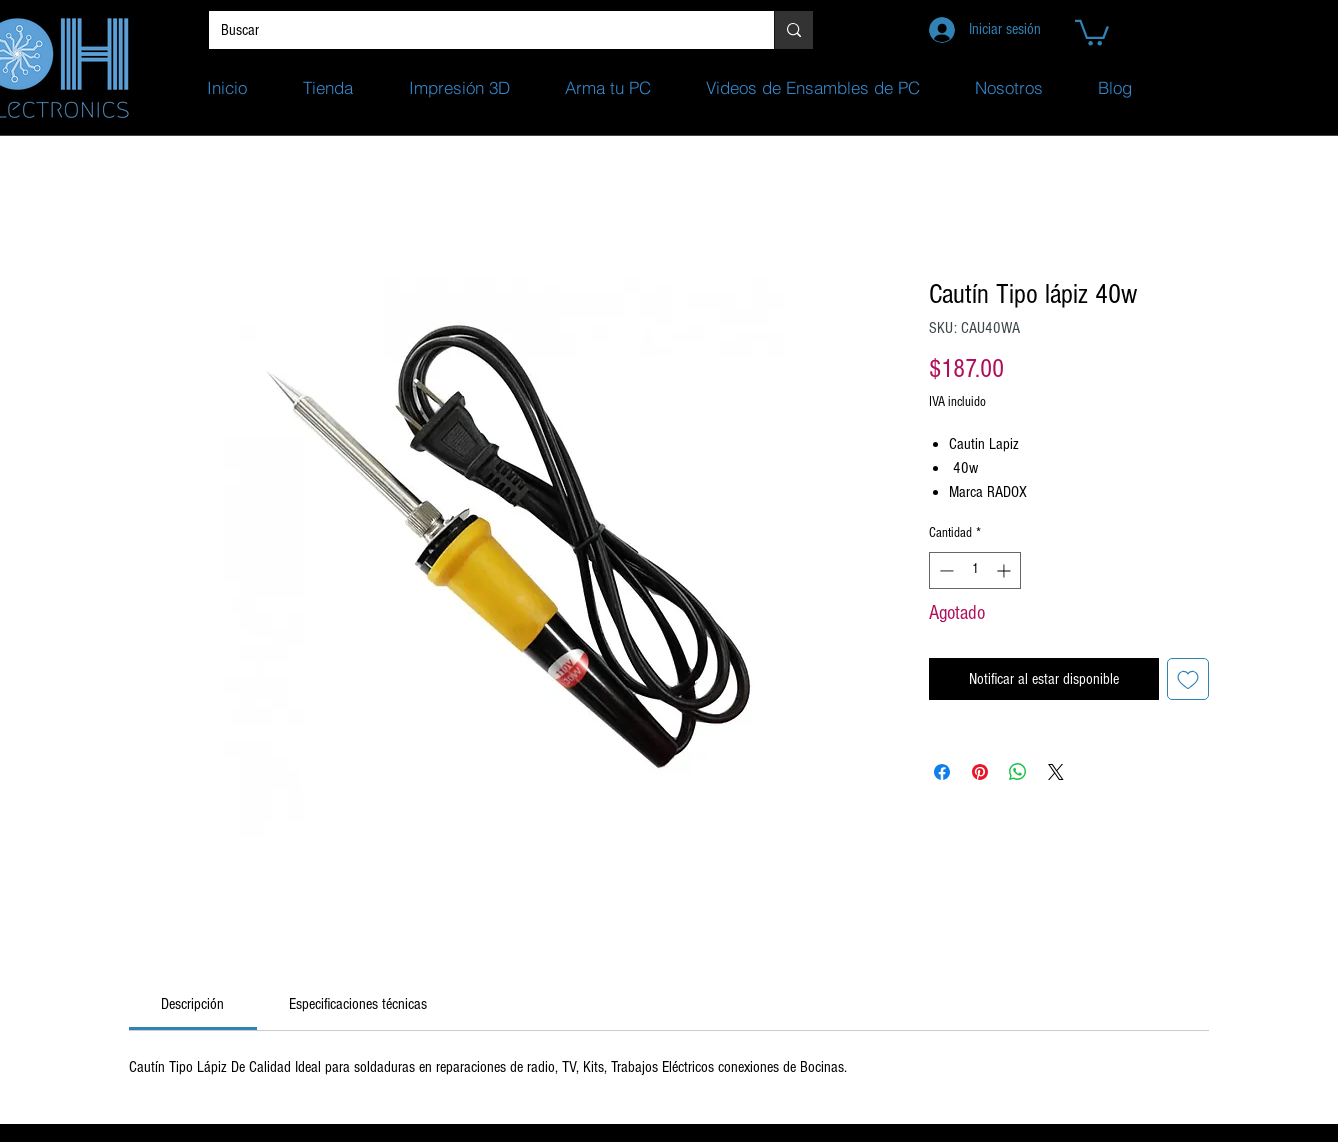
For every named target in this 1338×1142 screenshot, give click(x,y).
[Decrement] (944, 570)
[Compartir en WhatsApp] (1018, 772)
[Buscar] (476, 30)
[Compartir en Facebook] (942, 772)
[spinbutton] (975, 570)
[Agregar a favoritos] (1188, 679)
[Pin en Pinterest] (980, 772)
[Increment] (1005, 570)
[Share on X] (1056, 772)
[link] (192, 1004)
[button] (1092, 31)
